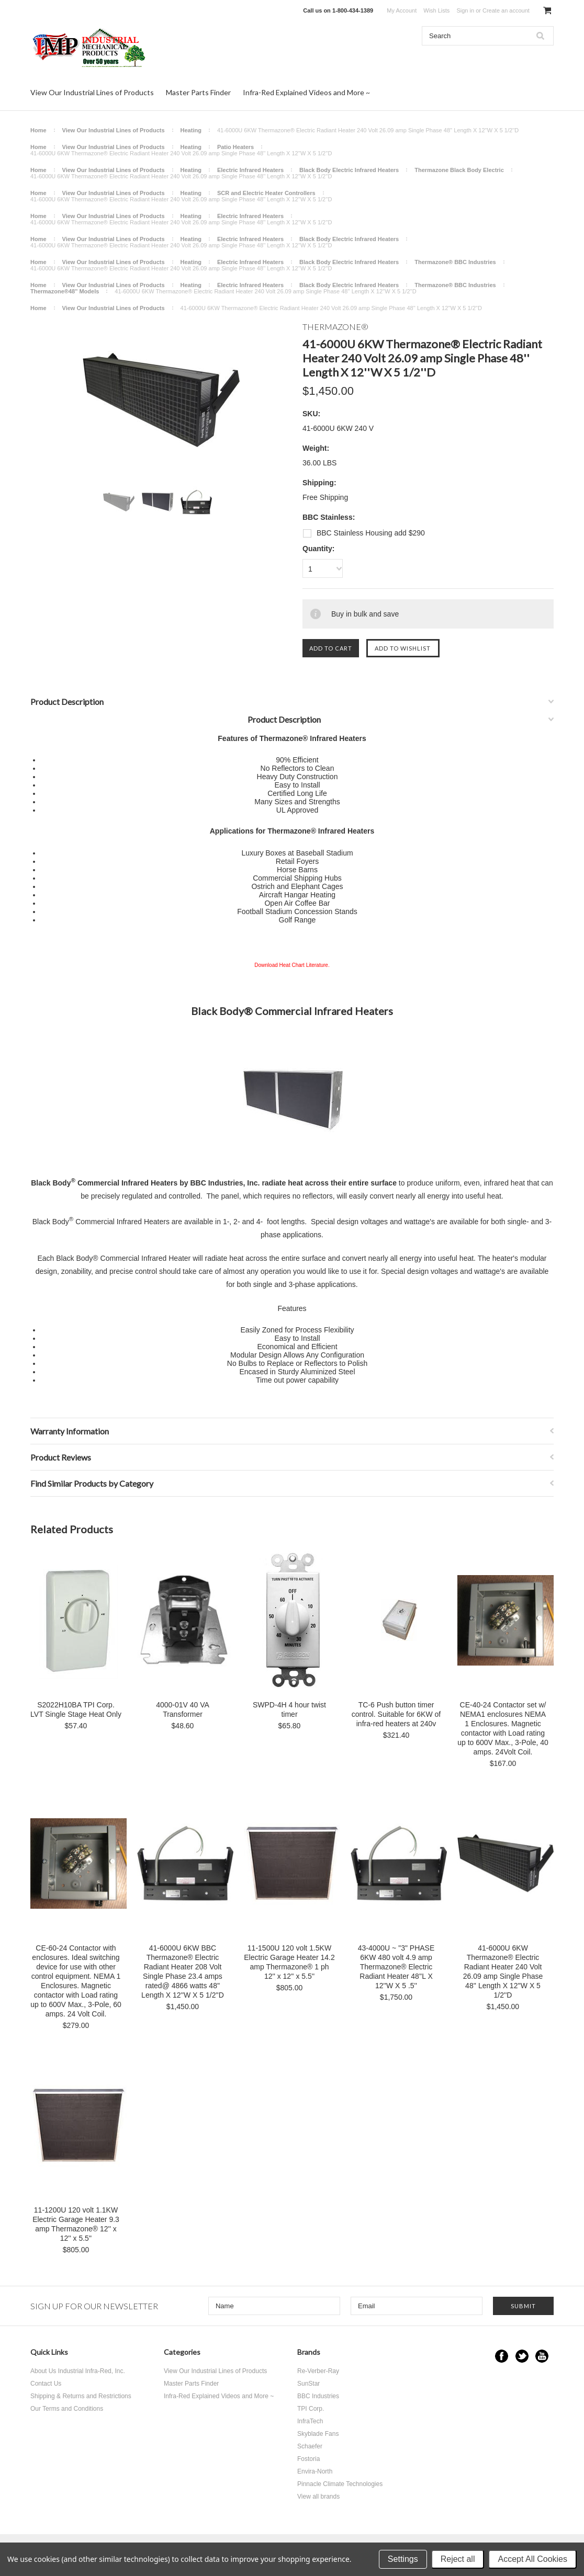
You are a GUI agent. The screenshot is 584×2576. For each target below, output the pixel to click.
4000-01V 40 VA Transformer (182, 1709)
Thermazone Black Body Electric (459, 170)
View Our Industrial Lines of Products (92, 92)
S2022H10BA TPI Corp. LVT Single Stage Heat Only (75, 1709)
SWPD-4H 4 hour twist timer (289, 1709)
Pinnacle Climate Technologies (340, 2484)
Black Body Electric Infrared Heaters (349, 170)
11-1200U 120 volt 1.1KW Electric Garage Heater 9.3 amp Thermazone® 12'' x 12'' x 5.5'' (75, 2224)
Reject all (458, 2559)
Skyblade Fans (318, 2433)
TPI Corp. (310, 2408)
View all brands (318, 2496)
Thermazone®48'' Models (64, 291)
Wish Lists (436, 10)
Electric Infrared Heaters (250, 170)
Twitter (522, 2356)
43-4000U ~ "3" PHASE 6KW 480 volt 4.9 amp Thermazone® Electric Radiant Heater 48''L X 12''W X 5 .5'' (396, 1967)
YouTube (541, 2356)
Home (38, 130)
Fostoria (308, 2459)
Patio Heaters (235, 147)
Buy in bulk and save (365, 614)
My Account (402, 10)
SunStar (308, 2383)
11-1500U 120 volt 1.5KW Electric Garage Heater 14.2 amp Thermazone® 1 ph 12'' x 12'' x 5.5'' (289, 1962)
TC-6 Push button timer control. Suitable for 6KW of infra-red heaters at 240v (396, 1714)
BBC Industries (318, 2396)
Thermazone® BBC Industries (455, 262)
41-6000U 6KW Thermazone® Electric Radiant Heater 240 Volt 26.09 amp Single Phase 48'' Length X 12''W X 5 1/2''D (503, 1971)
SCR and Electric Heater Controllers (266, 193)
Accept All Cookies (532, 2559)
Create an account (506, 10)
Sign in (465, 10)
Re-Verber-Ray (318, 2371)
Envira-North (314, 2471)
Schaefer (309, 2446)
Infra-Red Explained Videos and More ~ (306, 92)
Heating (191, 130)
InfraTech (310, 2421)
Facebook (501, 2356)
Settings (403, 2559)
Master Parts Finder (198, 92)
